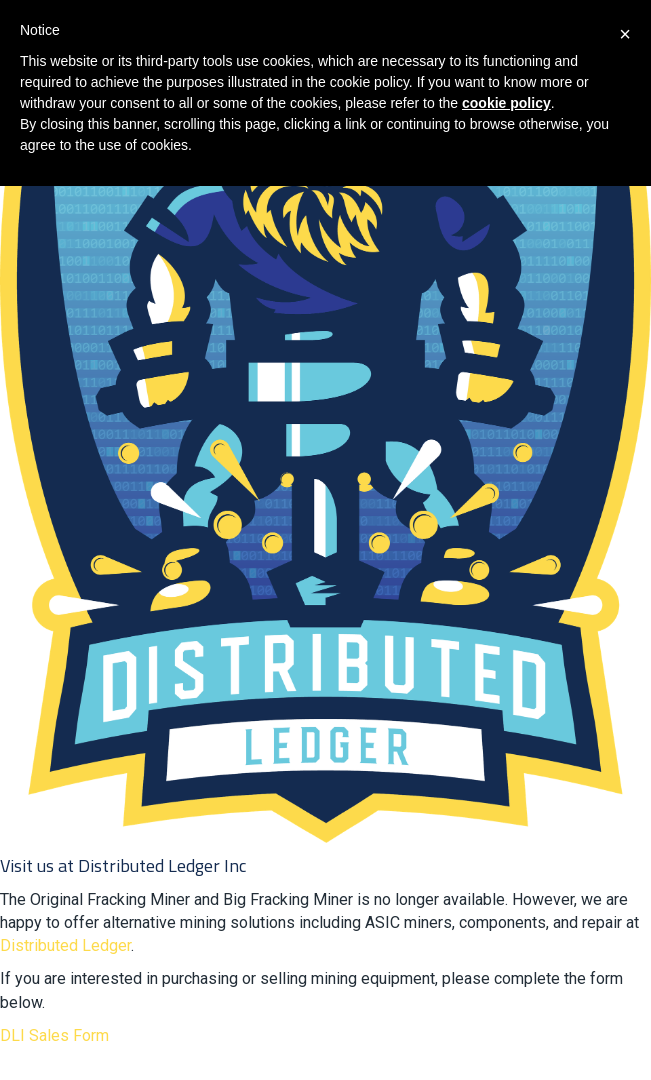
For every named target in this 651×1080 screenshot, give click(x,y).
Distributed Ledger (65, 945)
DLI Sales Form (54, 1035)
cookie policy (506, 103)
